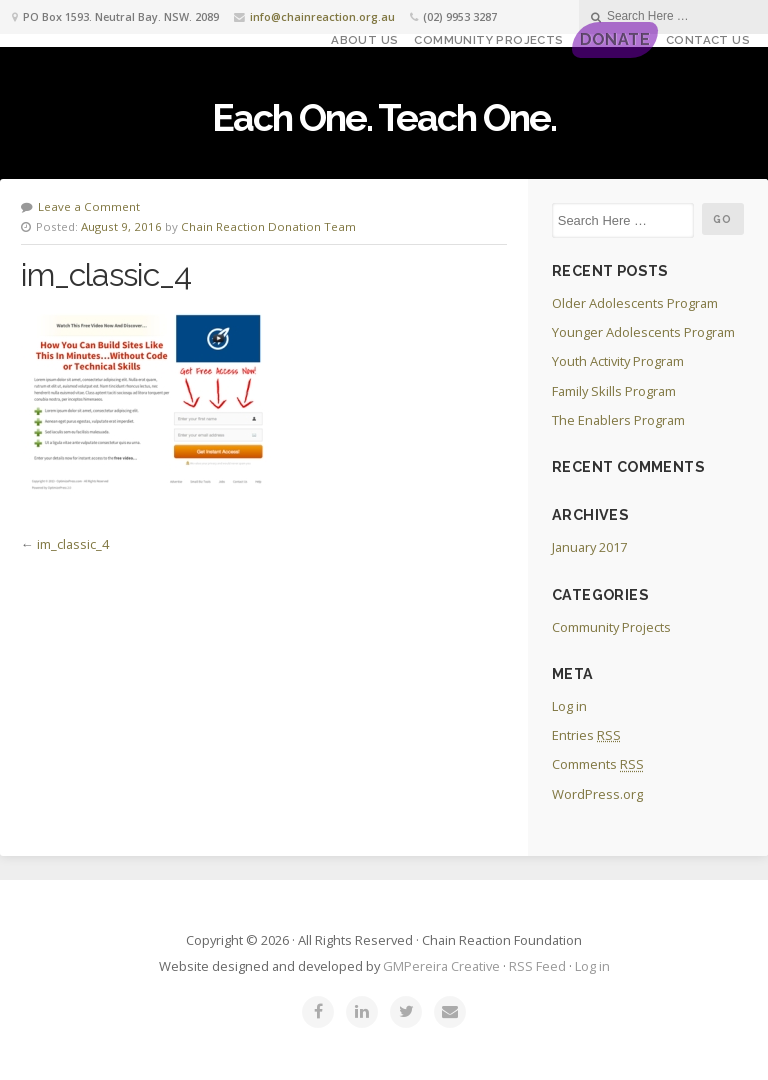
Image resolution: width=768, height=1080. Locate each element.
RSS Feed (537, 966)
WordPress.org (597, 794)
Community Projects (488, 40)
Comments (598, 764)
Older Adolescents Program (635, 303)
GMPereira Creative (441, 966)
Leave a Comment (89, 206)
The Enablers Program (618, 420)
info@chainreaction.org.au (322, 16)
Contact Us (708, 40)
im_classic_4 (73, 544)
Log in (569, 706)
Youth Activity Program (618, 361)
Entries (586, 735)
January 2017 (589, 547)
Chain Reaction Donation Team (268, 226)
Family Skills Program (614, 391)
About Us (364, 40)
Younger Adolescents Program (643, 332)
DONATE (615, 39)
